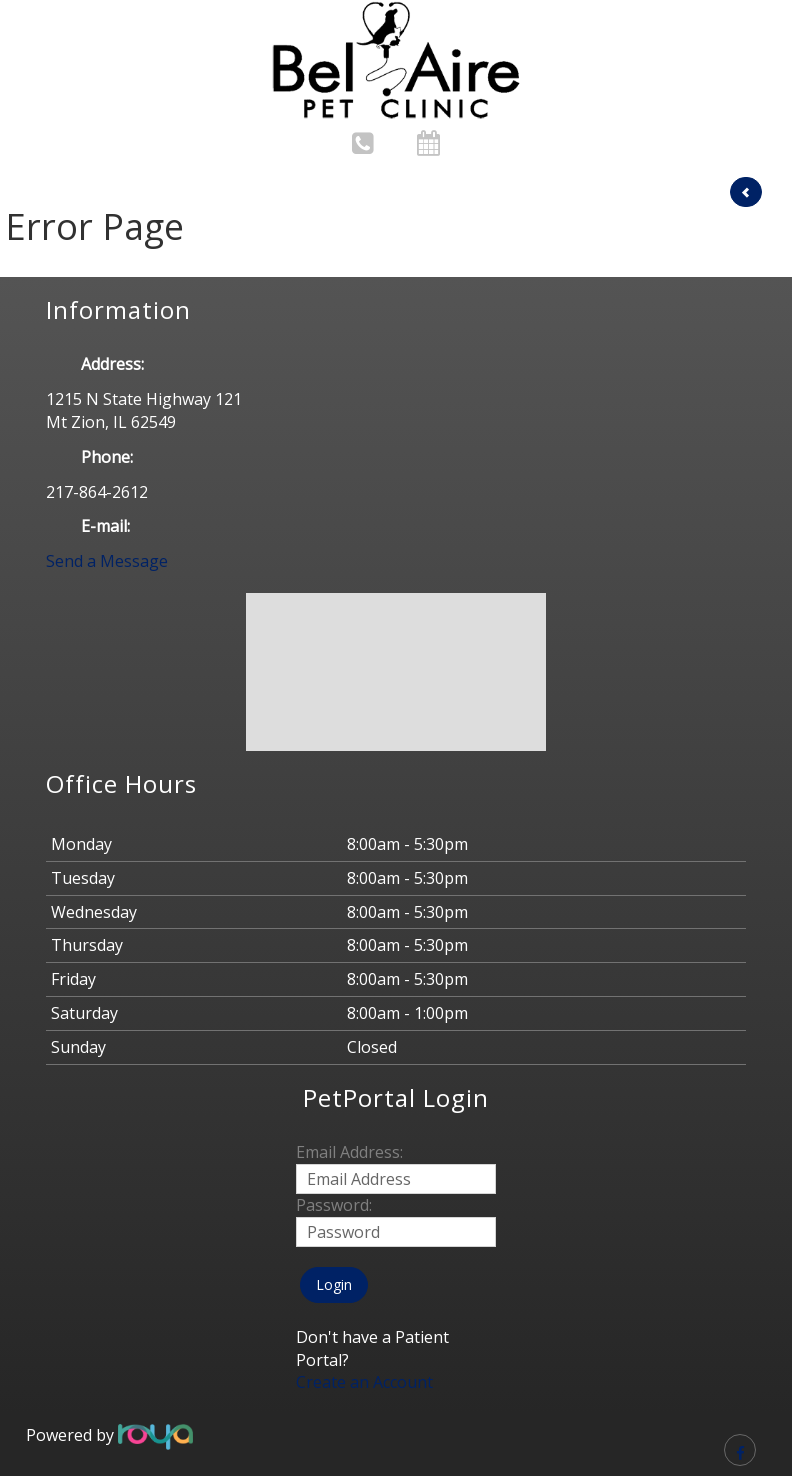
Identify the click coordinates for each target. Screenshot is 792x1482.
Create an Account (364, 1382)
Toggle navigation (54, 28)
